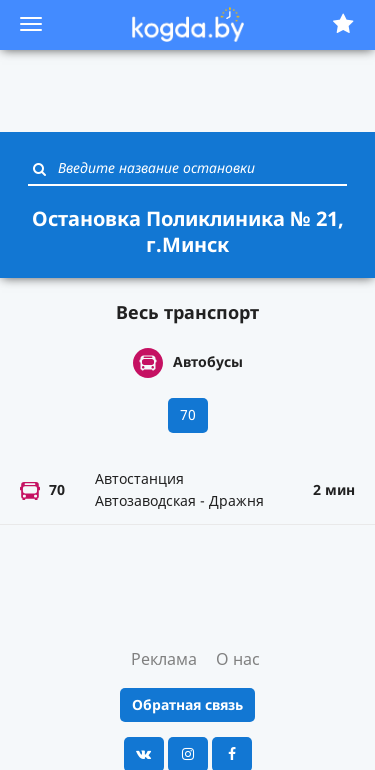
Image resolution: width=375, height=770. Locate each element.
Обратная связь (187, 704)
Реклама (164, 659)
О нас (238, 659)
